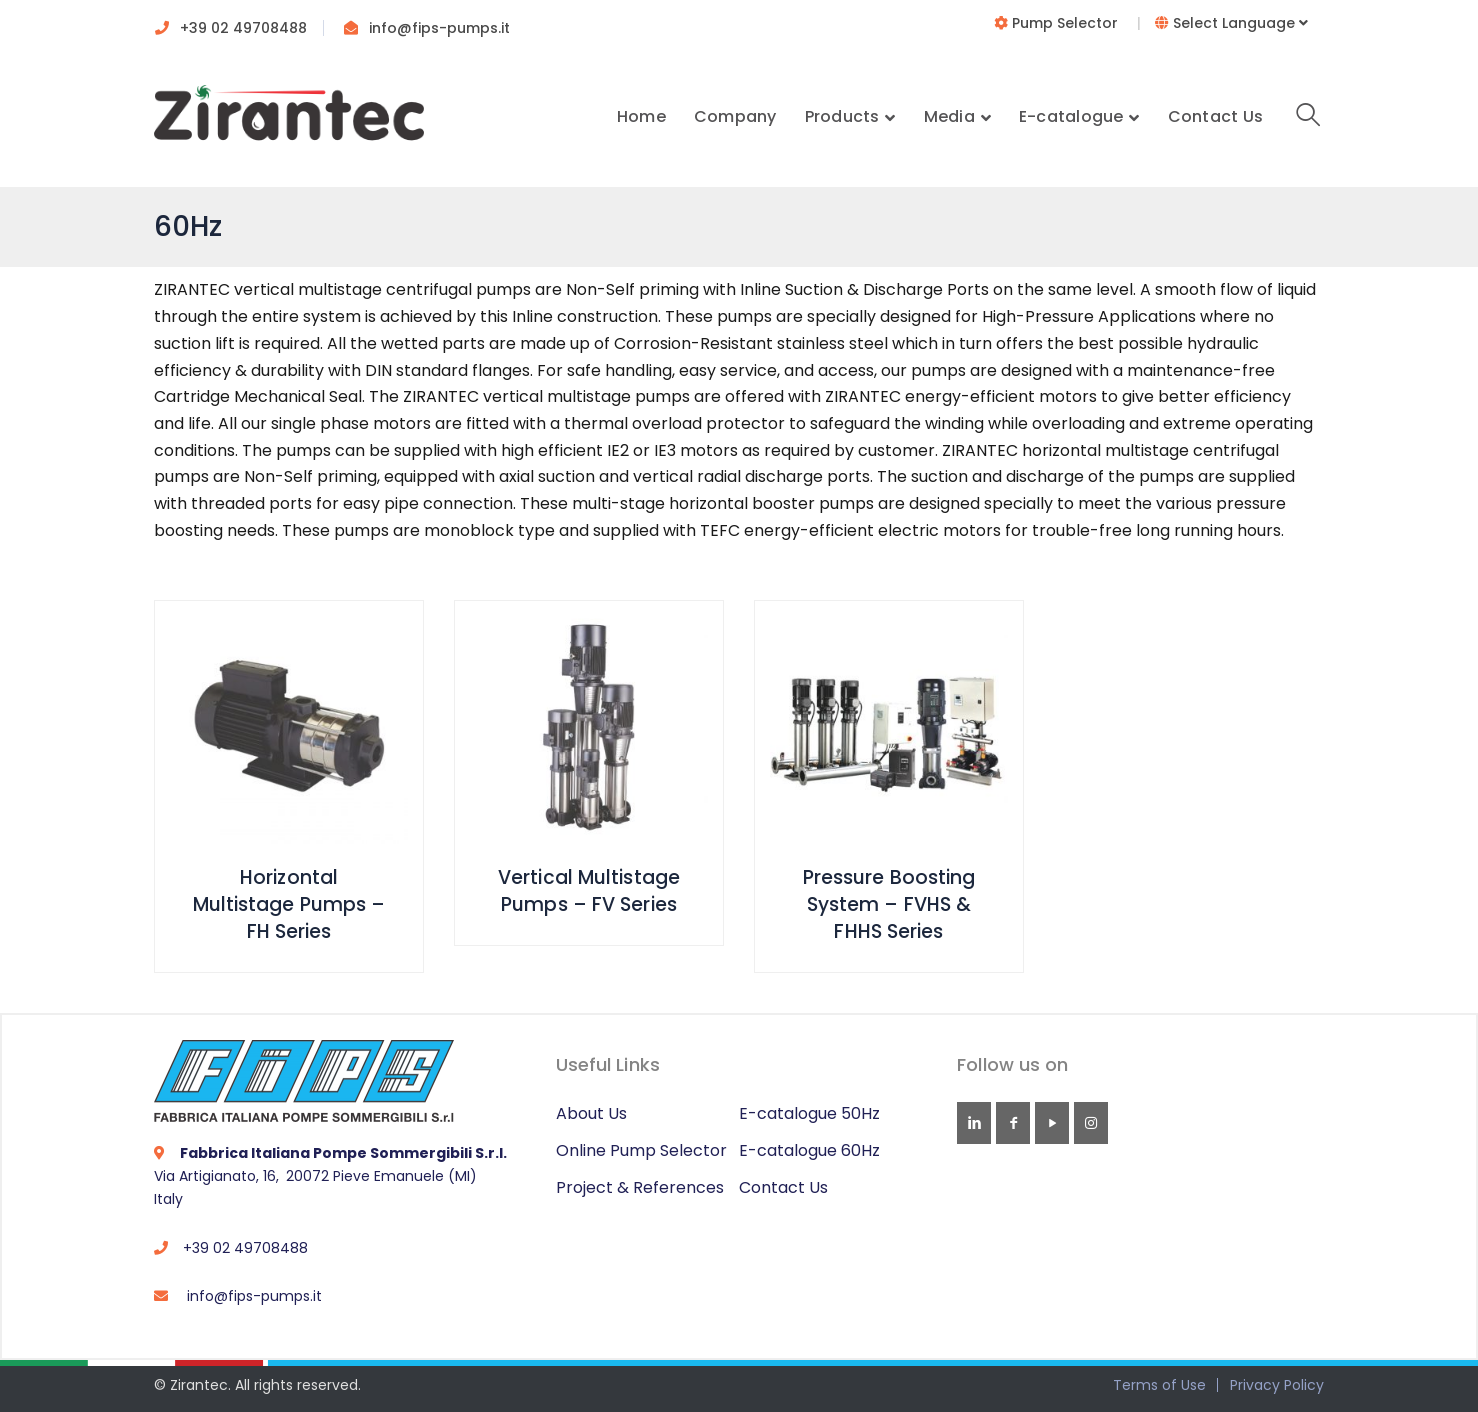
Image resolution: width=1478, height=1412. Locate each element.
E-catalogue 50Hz (809, 1113)
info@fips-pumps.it (439, 28)
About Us (591, 1113)
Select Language (1231, 23)
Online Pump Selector (641, 1150)
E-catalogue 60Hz (809, 1150)
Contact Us (783, 1187)
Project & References (640, 1187)
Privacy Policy (1277, 1385)
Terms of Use (1159, 1385)
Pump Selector (1058, 23)
